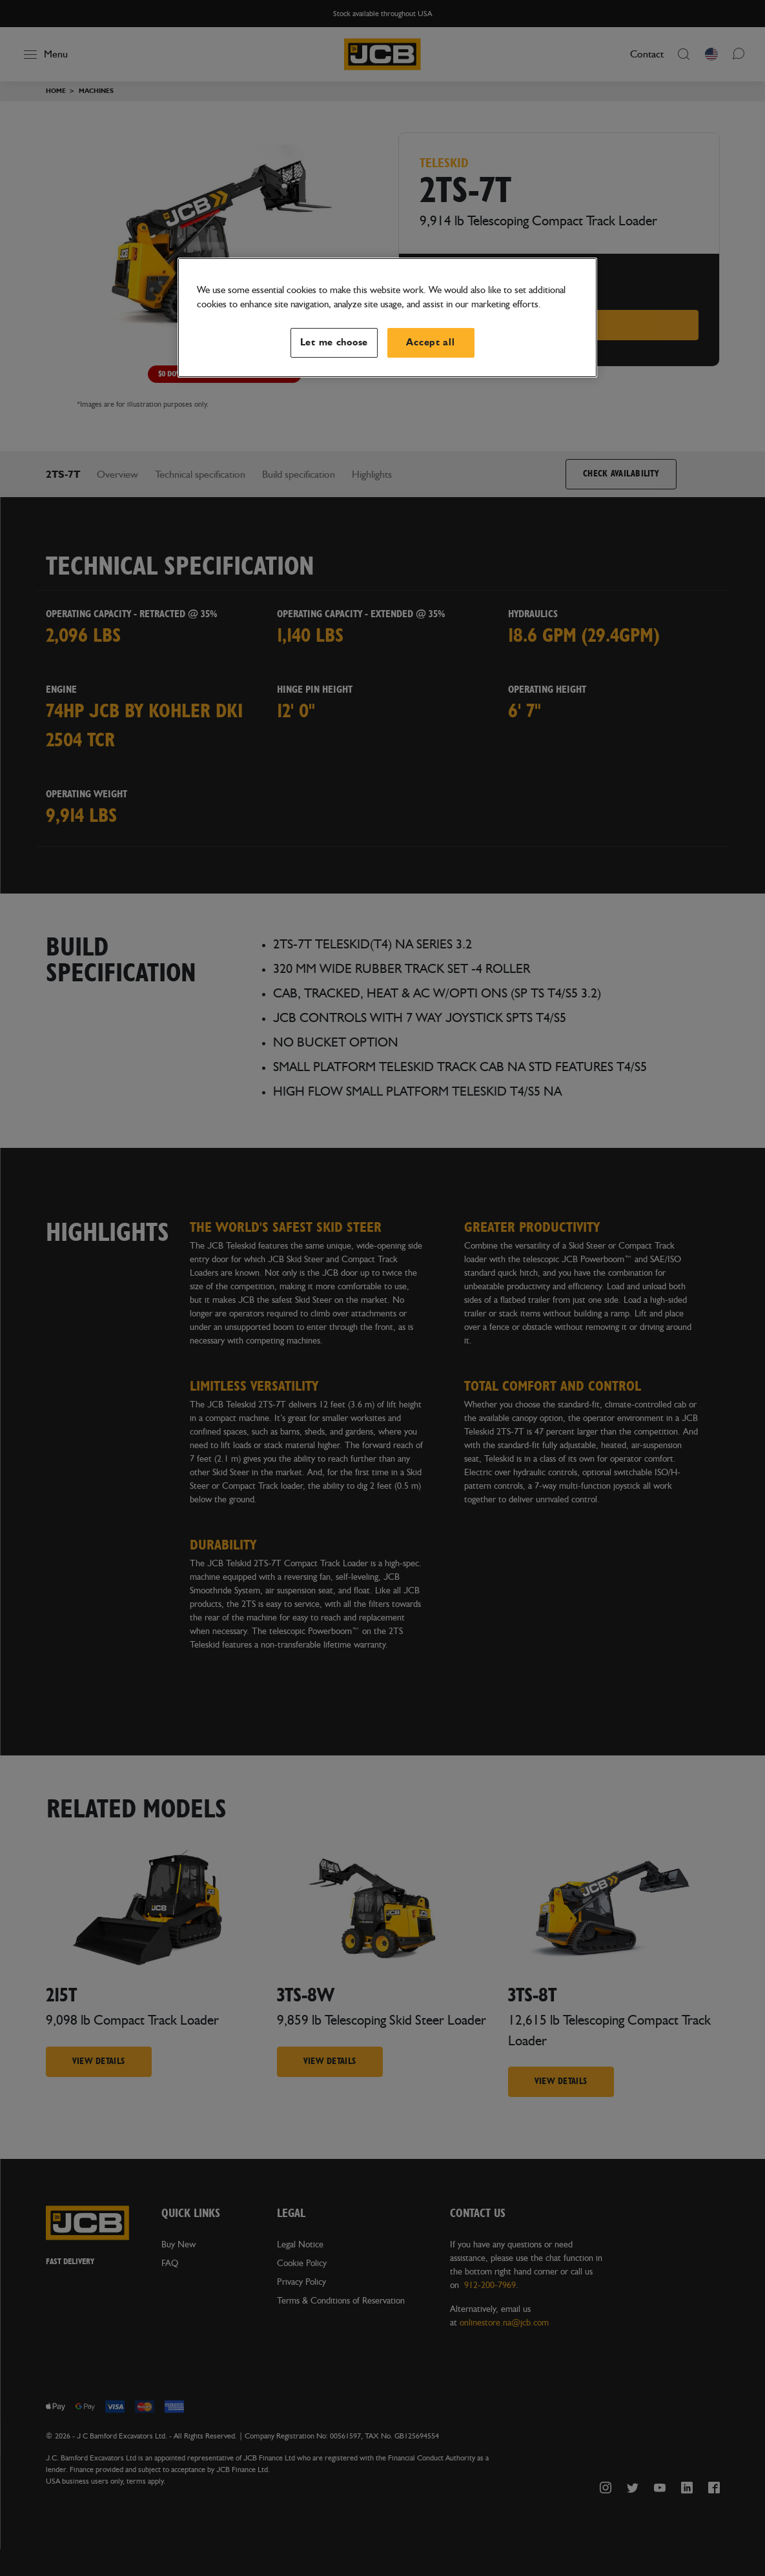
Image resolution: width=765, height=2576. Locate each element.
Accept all (430, 342)
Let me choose (334, 342)
